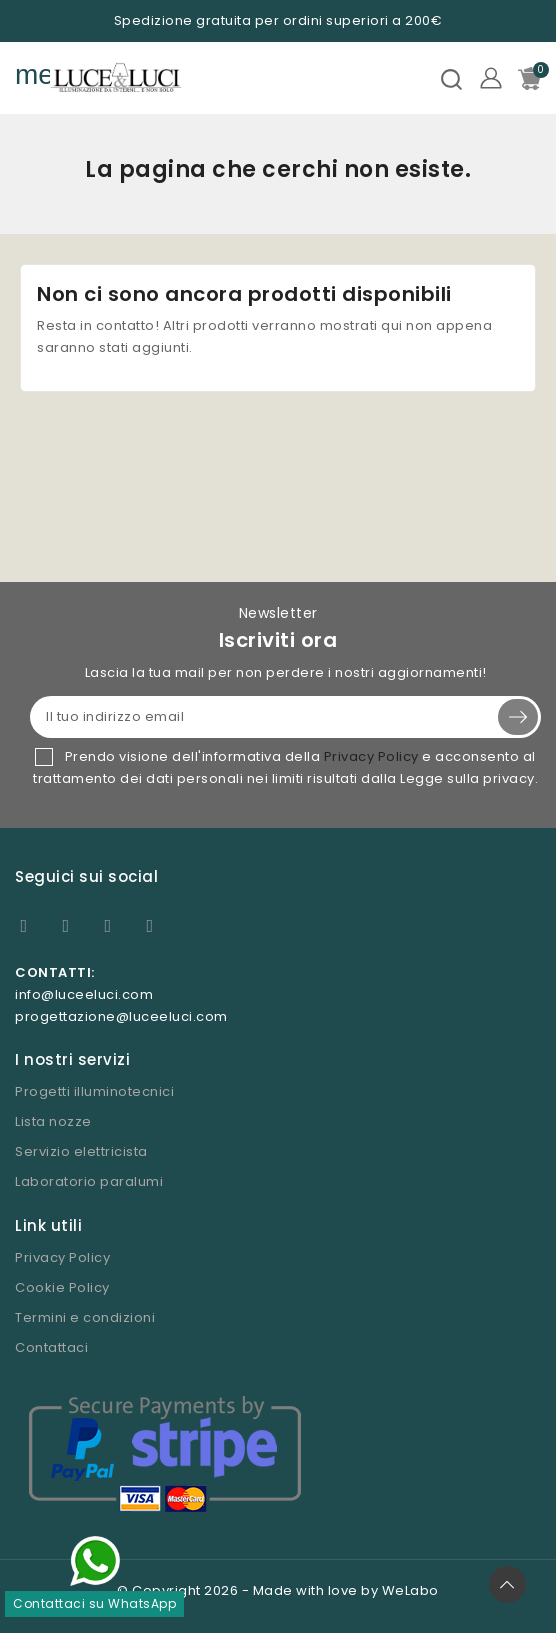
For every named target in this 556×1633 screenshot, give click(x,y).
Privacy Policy (371, 756)
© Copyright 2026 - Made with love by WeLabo (278, 1590)
